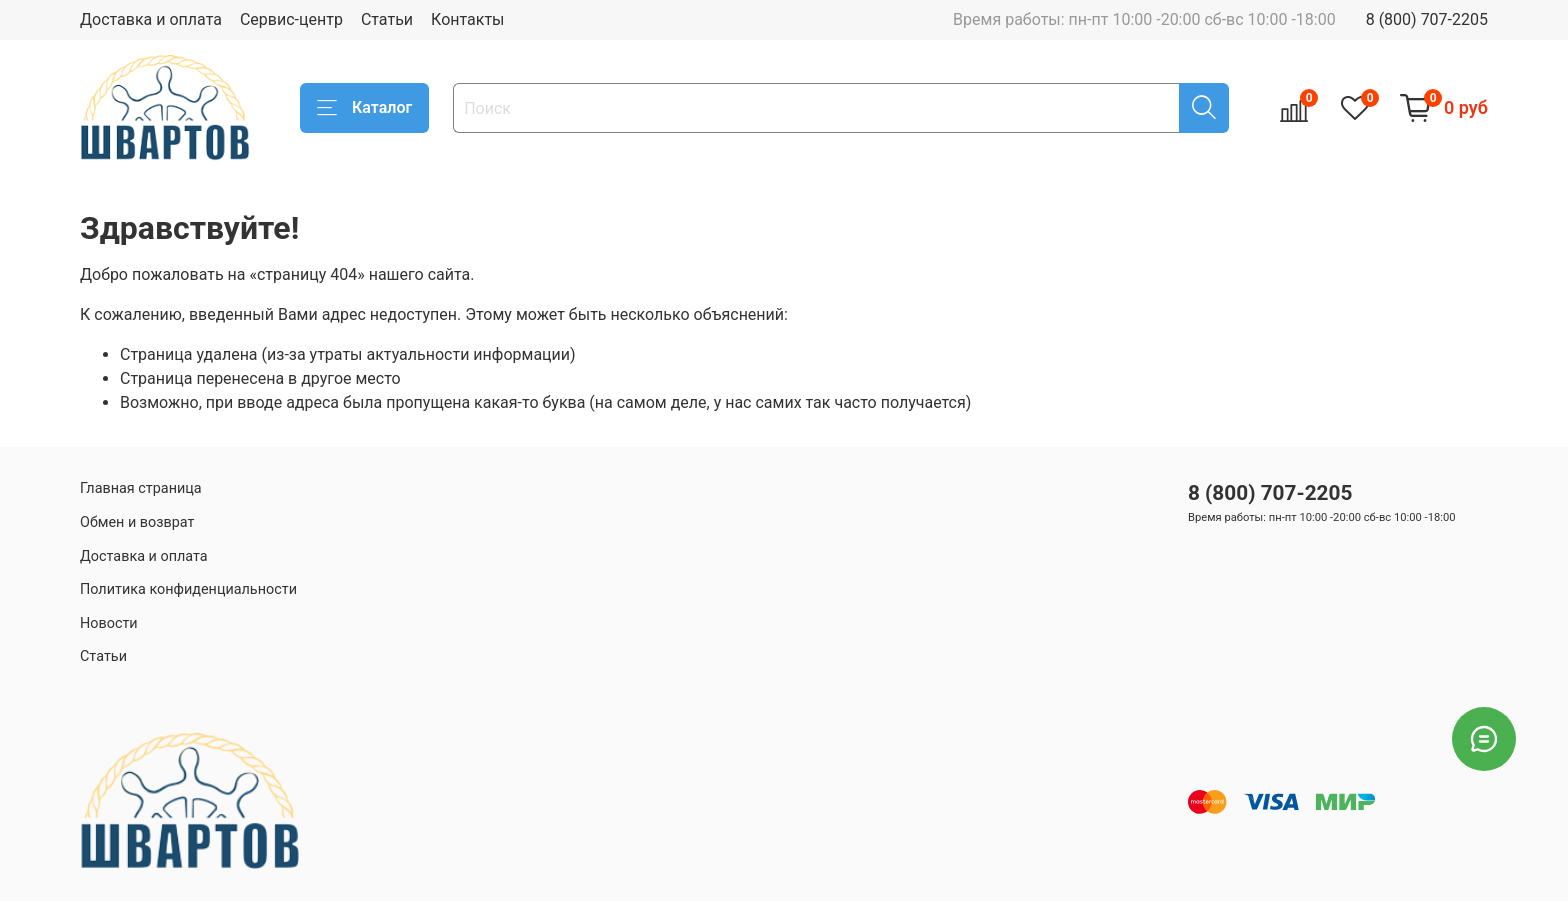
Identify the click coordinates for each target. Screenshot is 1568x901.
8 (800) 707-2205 (1427, 19)
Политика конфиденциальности (188, 589)
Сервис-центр (291, 19)
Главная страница (141, 488)
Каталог (364, 108)
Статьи (387, 19)
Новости (109, 623)
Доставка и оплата (151, 19)
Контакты (467, 19)
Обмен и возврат (137, 522)
